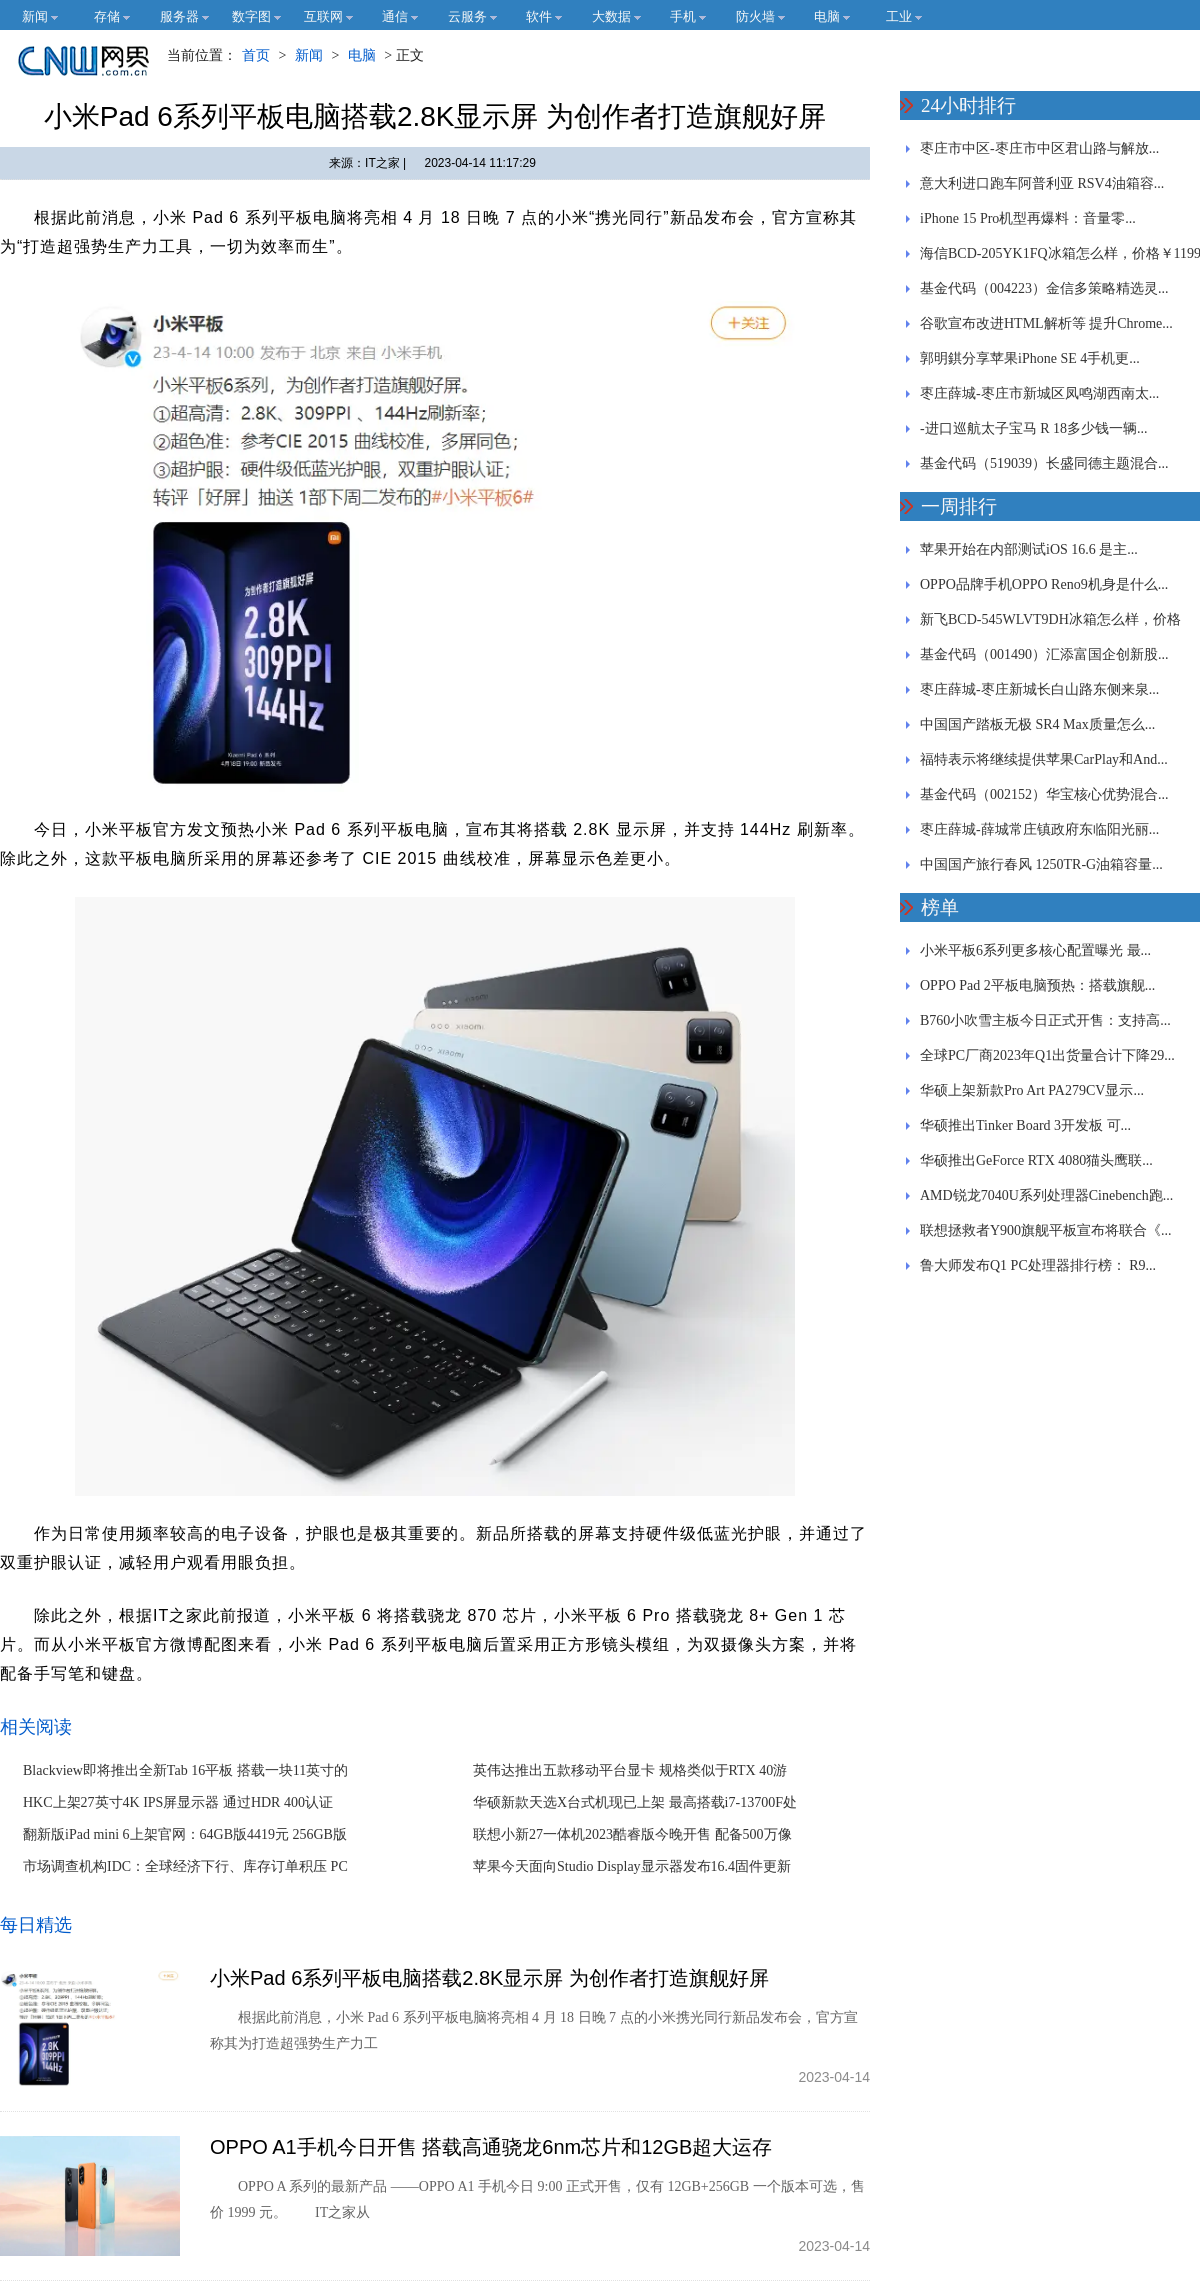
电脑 (362, 55)
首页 (256, 55)
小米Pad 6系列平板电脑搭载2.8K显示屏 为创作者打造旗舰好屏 (489, 1978)
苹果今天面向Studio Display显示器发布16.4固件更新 (632, 1866)
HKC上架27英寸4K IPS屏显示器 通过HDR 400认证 (178, 1802)
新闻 (309, 55)
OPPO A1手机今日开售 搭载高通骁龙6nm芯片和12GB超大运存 (491, 2147)
